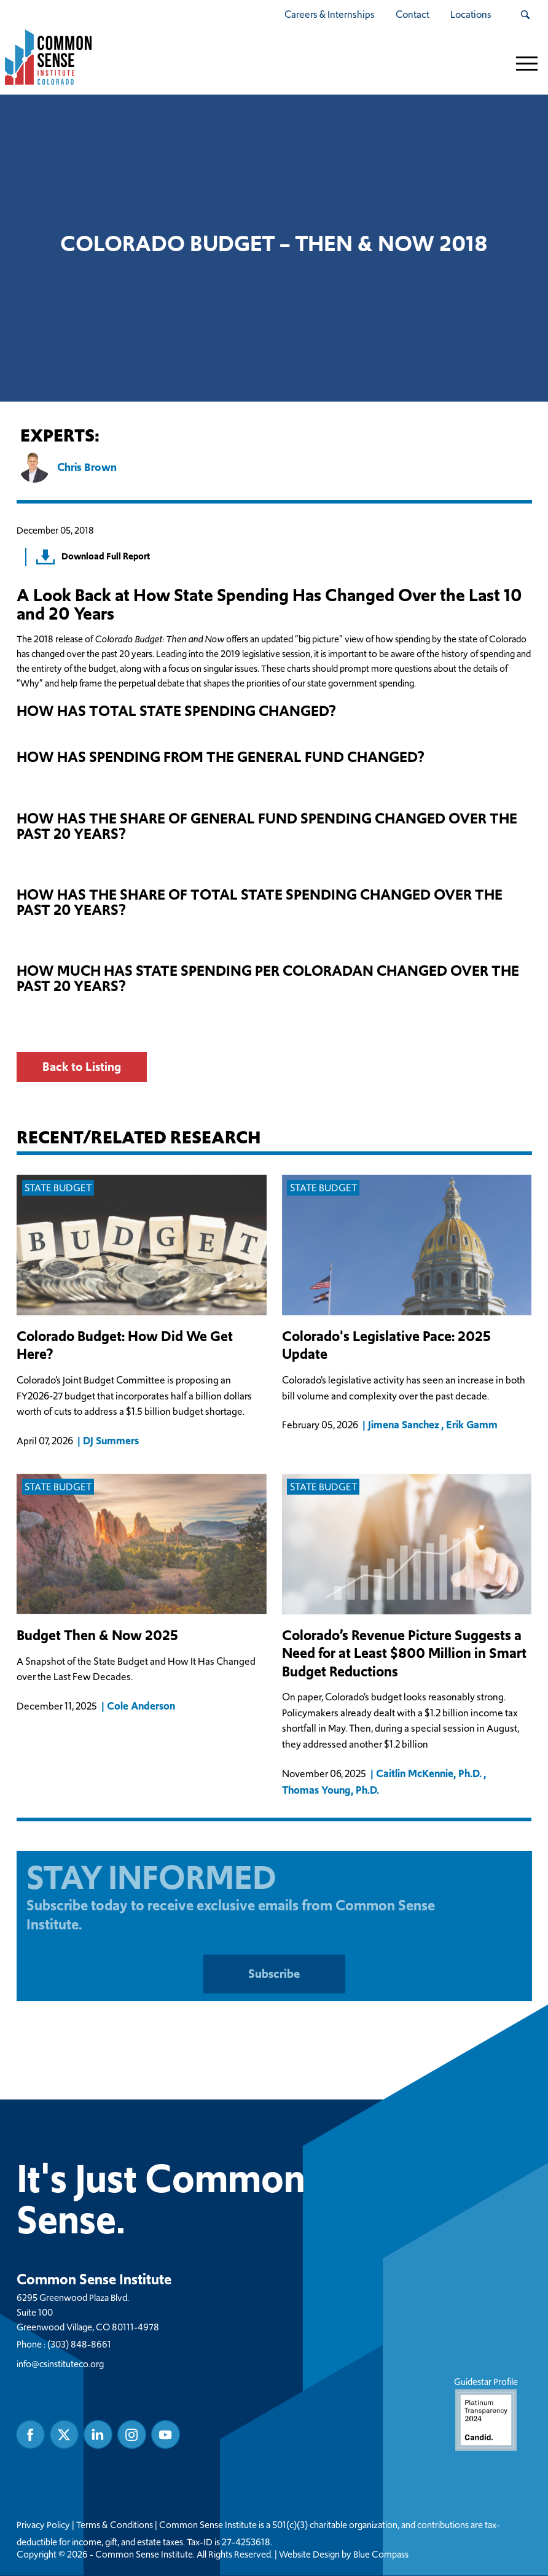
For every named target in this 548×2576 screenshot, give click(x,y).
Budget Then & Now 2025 (97, 1635)
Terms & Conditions (114, 2526)
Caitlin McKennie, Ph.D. (429, 1772)
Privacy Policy (43, 2526)
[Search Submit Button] (525, 14)
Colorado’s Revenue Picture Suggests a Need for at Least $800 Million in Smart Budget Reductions (404, 1654)
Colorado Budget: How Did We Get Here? (125, 1346)
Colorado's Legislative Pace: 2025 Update (386, 1346)
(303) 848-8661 (79, 2344)
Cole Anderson (141, 1706)
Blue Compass (381, 2555)
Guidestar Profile (485, 2413)
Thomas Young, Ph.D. (330, 1789)
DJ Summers (111, 1440)
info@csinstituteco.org (60, 2364)
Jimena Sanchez (403, 1424)
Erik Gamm (471, 1424)
